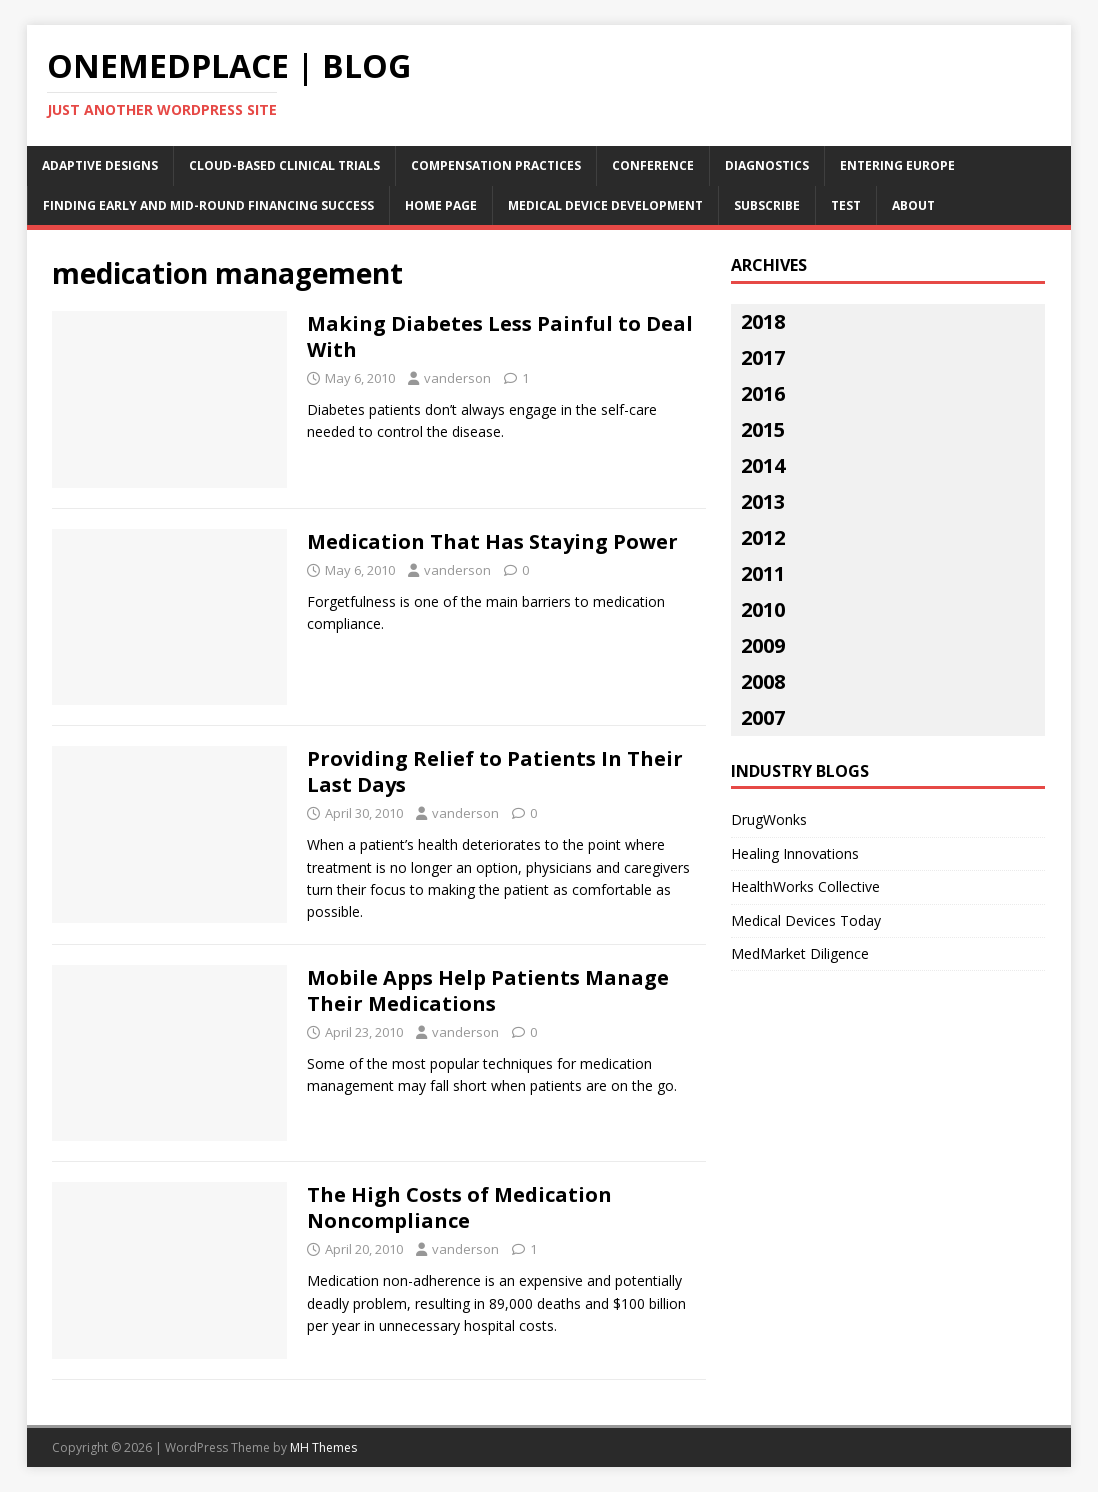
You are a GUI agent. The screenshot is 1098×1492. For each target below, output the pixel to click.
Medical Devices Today (806, 920)
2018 (763, 321)
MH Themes (323, 1447)
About (913, 205)
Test (846, 205)
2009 (763, 645)
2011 (763, 573)
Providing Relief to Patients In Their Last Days (495, 771)
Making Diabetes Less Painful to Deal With (500, 336)
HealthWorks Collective (805, 886)
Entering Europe (897, 165)
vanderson (457, 378)
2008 (763, 681)
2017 (763, 357)
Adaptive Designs (100, 165)
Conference (653, 165)
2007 (763, 717)
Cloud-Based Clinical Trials (284, 165)
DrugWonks (769, 819)
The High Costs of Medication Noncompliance (459, 1207)
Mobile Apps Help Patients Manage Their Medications (488, 990)
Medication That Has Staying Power (492, 541)
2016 (763, 393)
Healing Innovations (795, 853)
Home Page (441, 205)
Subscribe (767, 205)
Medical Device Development (605, 205)
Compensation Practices (496, 165)
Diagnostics (767, 165)
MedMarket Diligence (800, 953)
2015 (763, 429)
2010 (763, 609)
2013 (763, 501)
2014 (763, 465)
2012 (763, 537)
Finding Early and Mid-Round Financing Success (208, 205)
